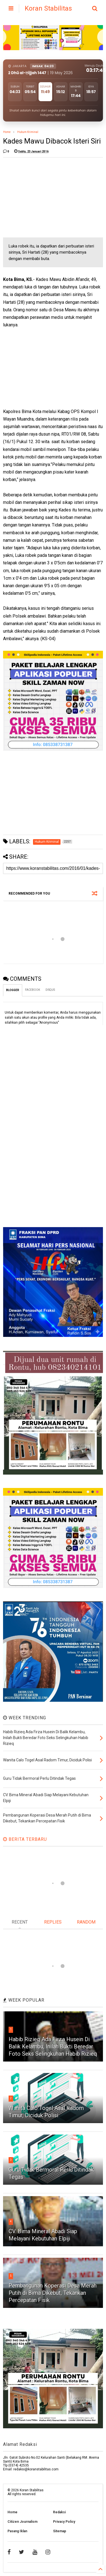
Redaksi (59, 2512)
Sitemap (59, 2531)
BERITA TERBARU (25, 1839)
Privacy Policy (64, 2522)
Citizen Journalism (22, 2522)
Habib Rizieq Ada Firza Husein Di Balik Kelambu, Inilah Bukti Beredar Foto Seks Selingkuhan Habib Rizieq (53, 2046)
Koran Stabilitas (48, 8)
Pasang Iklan (17, 2531)
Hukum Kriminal (27, 131)
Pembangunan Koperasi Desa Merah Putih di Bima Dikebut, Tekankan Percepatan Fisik (53, 2292)
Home (7, 131)
